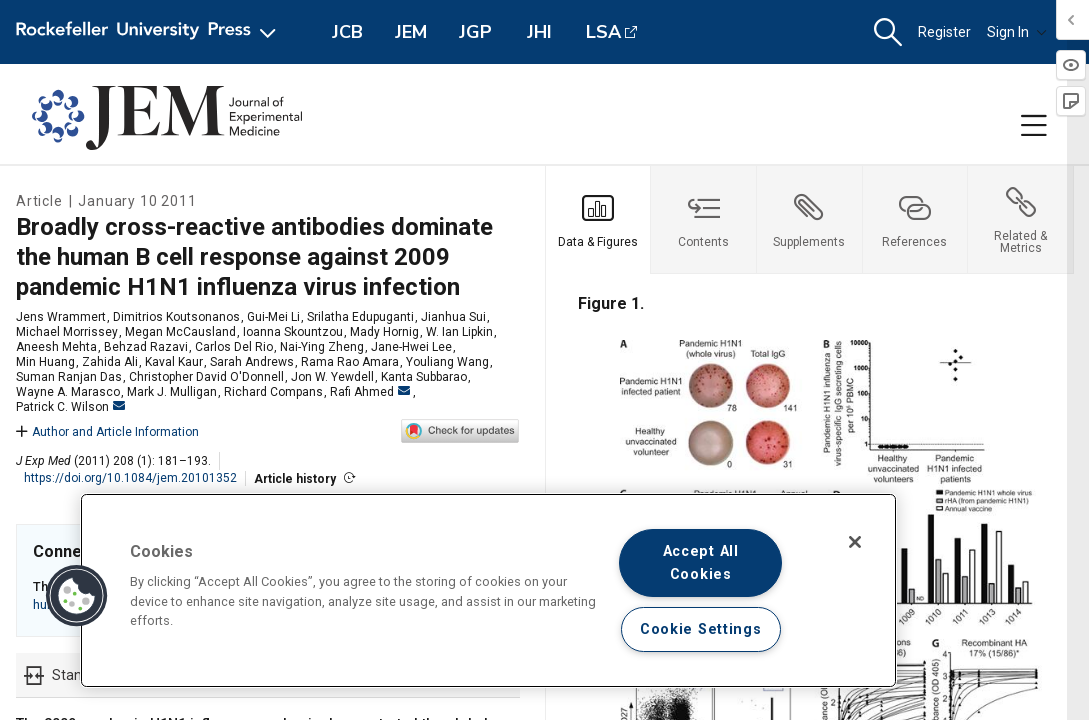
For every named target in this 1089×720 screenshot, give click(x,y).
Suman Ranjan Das (69, 377)
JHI (539, 32)
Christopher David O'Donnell (206, 377)
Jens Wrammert (61, 317)
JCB (347, 32)
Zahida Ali (110, 362)
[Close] (855, 542)
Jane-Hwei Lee (411, 347)
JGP (475, 32)
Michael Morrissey (67, 332)
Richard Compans (273, 392)
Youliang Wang (447, 362)
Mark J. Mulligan (172, 392)
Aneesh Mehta (56, 347)
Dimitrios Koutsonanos (176, 317)
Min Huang (45, 362)
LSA (603, 32)
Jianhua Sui (453, 317)
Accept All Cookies (701, 563)
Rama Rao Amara (350, 362)
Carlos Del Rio (234, 347)
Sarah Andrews (252, 362)
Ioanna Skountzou (293, 332)
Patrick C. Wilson (70, 407)
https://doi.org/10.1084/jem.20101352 (130, 478)
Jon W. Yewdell (332, 377)
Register (944, 32)
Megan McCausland (180, 332)
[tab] (599, 220)
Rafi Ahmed (370, 392)
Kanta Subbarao (424, 377)
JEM (411, 32)
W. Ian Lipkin (459, 332)
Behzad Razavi (146, 347)
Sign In (1017, 32)
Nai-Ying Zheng (322, 347)
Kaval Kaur (174, 362)
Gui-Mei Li (273, 317)
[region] (488, 590)
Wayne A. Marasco (68, 392)
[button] (888, 32)
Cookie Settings (701, 629)
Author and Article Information (107, 432)
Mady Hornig (384, 332)
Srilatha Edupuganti (360, 317)
